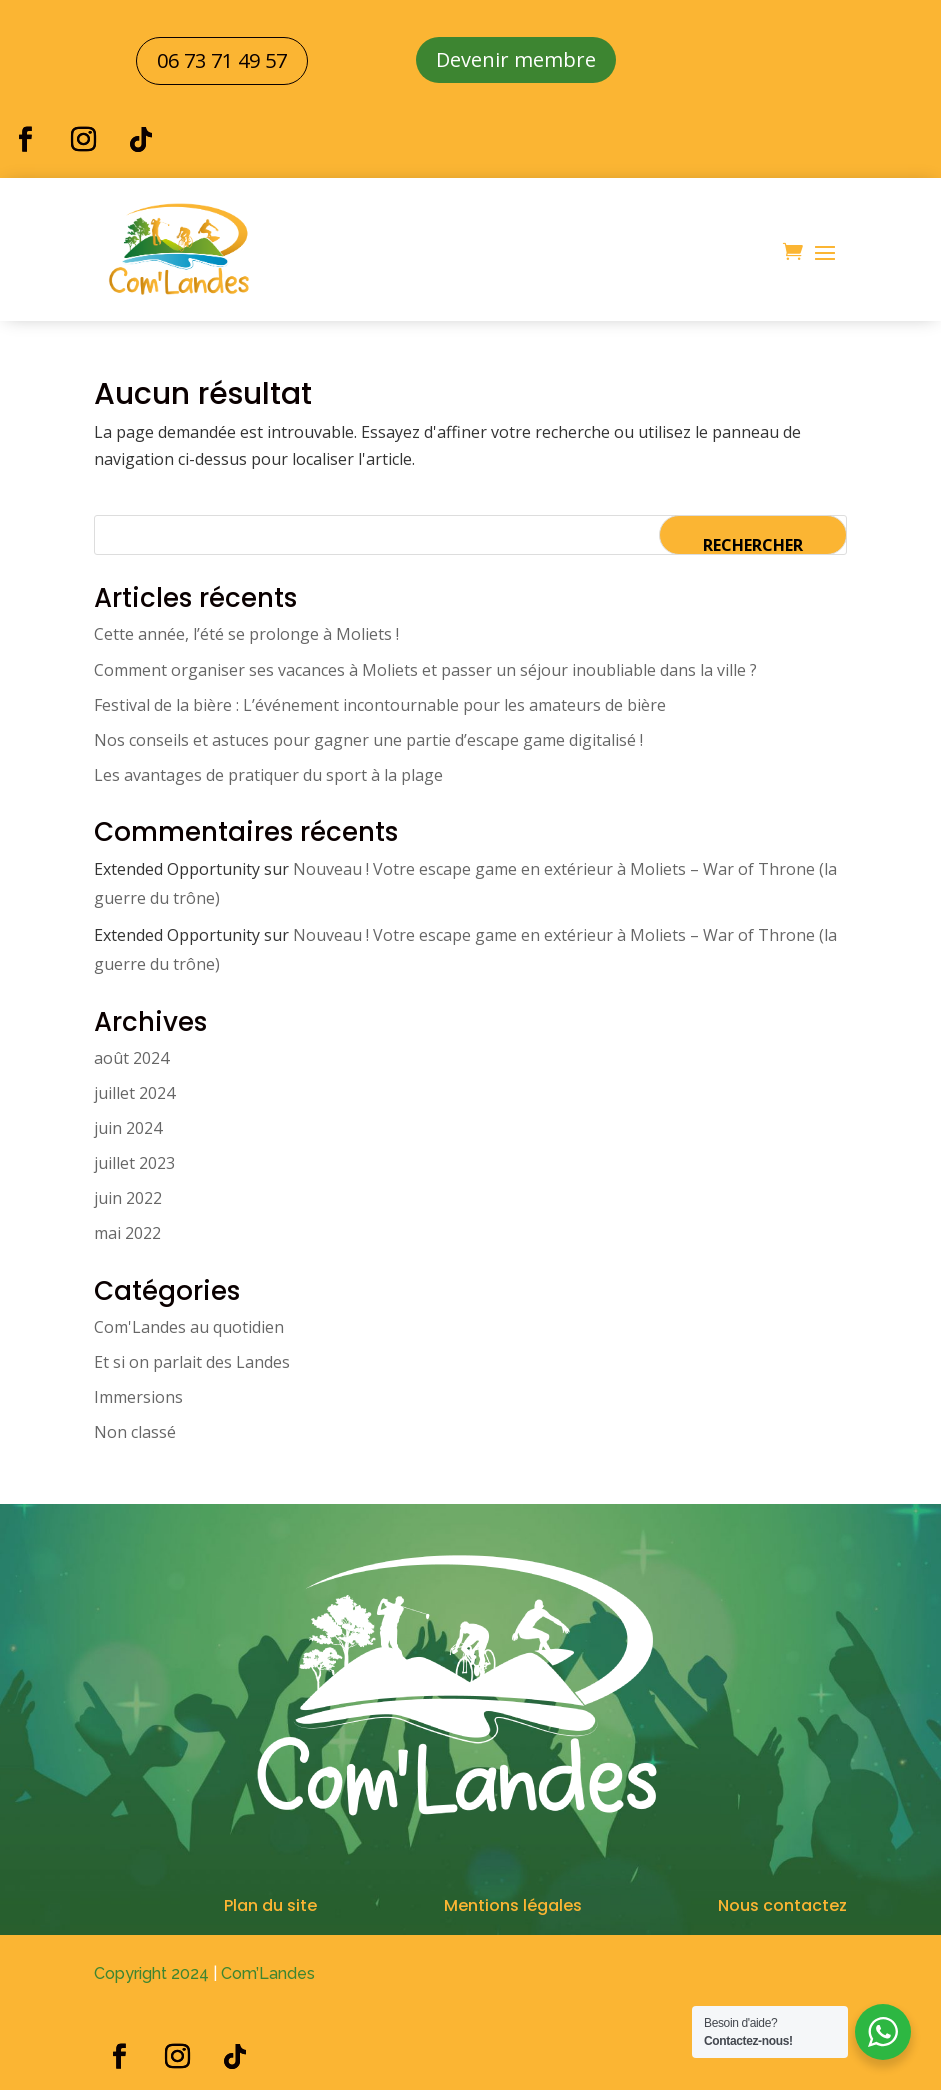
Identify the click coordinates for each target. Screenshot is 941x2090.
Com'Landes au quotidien (189, 1327)
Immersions (138, 1397)
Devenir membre (516, 59)
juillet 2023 (134, 1163)
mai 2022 (127, 1233)
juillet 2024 (134, 1093)
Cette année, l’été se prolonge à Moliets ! (246, 634)
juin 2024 (128, 1128)
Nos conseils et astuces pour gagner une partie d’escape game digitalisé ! (368, 740)
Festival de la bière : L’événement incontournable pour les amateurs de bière (380, 705)
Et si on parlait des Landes (192, 1362)
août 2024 (131, 1058)
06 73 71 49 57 (222, 60)
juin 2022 (128, 1198)
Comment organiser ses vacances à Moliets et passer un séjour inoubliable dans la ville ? (425, 670)
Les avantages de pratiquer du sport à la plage (268, 775)
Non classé (135, 1432)
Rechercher (753, 544)
